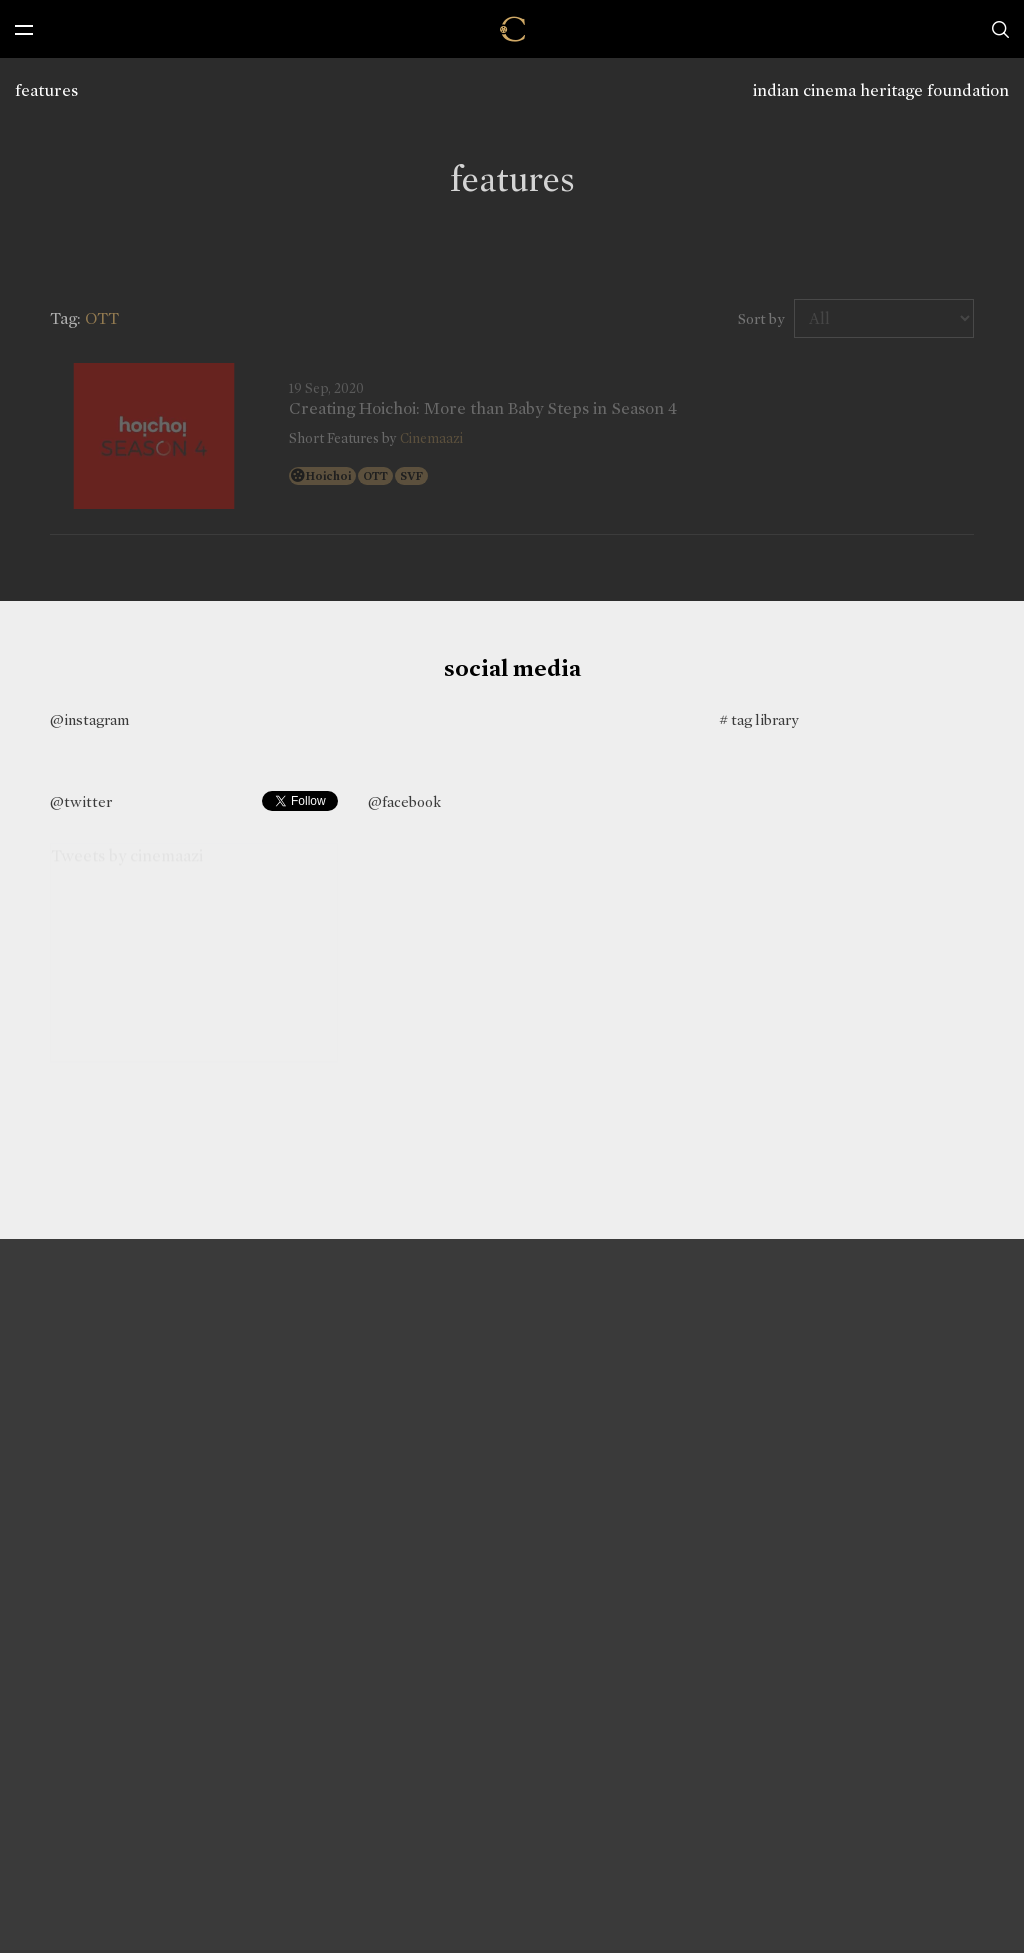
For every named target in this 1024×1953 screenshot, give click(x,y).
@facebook (404, 802)
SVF (411, 476)
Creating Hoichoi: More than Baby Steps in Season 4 (483, 409)
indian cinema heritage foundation (881, 90)
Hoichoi (328, 476)
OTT (375, 476)
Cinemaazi (431, 438)
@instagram (89, 720)
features (46, 90)
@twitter (81, 802)
